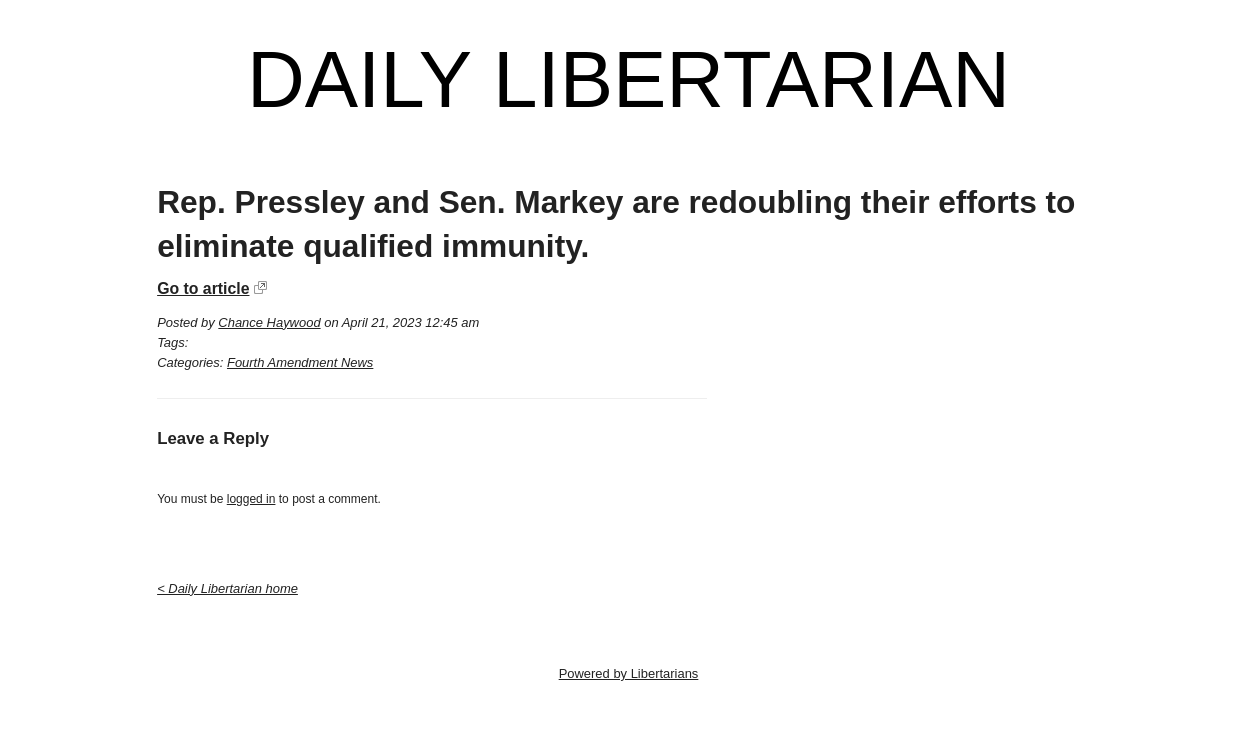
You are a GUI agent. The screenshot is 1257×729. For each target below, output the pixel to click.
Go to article (203, 288)
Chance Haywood (269, 322)
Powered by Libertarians (629, 673)
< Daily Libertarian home (227, 588)
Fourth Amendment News (300, 362)
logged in (251, 499)
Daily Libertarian (628, 80)
